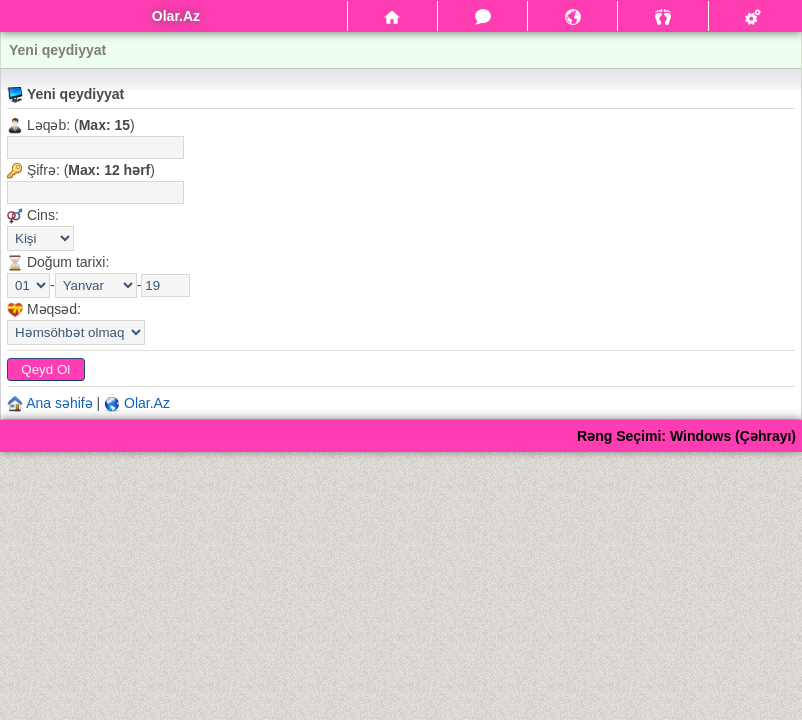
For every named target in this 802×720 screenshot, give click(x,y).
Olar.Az (147, 403)
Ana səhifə (59, 403)
